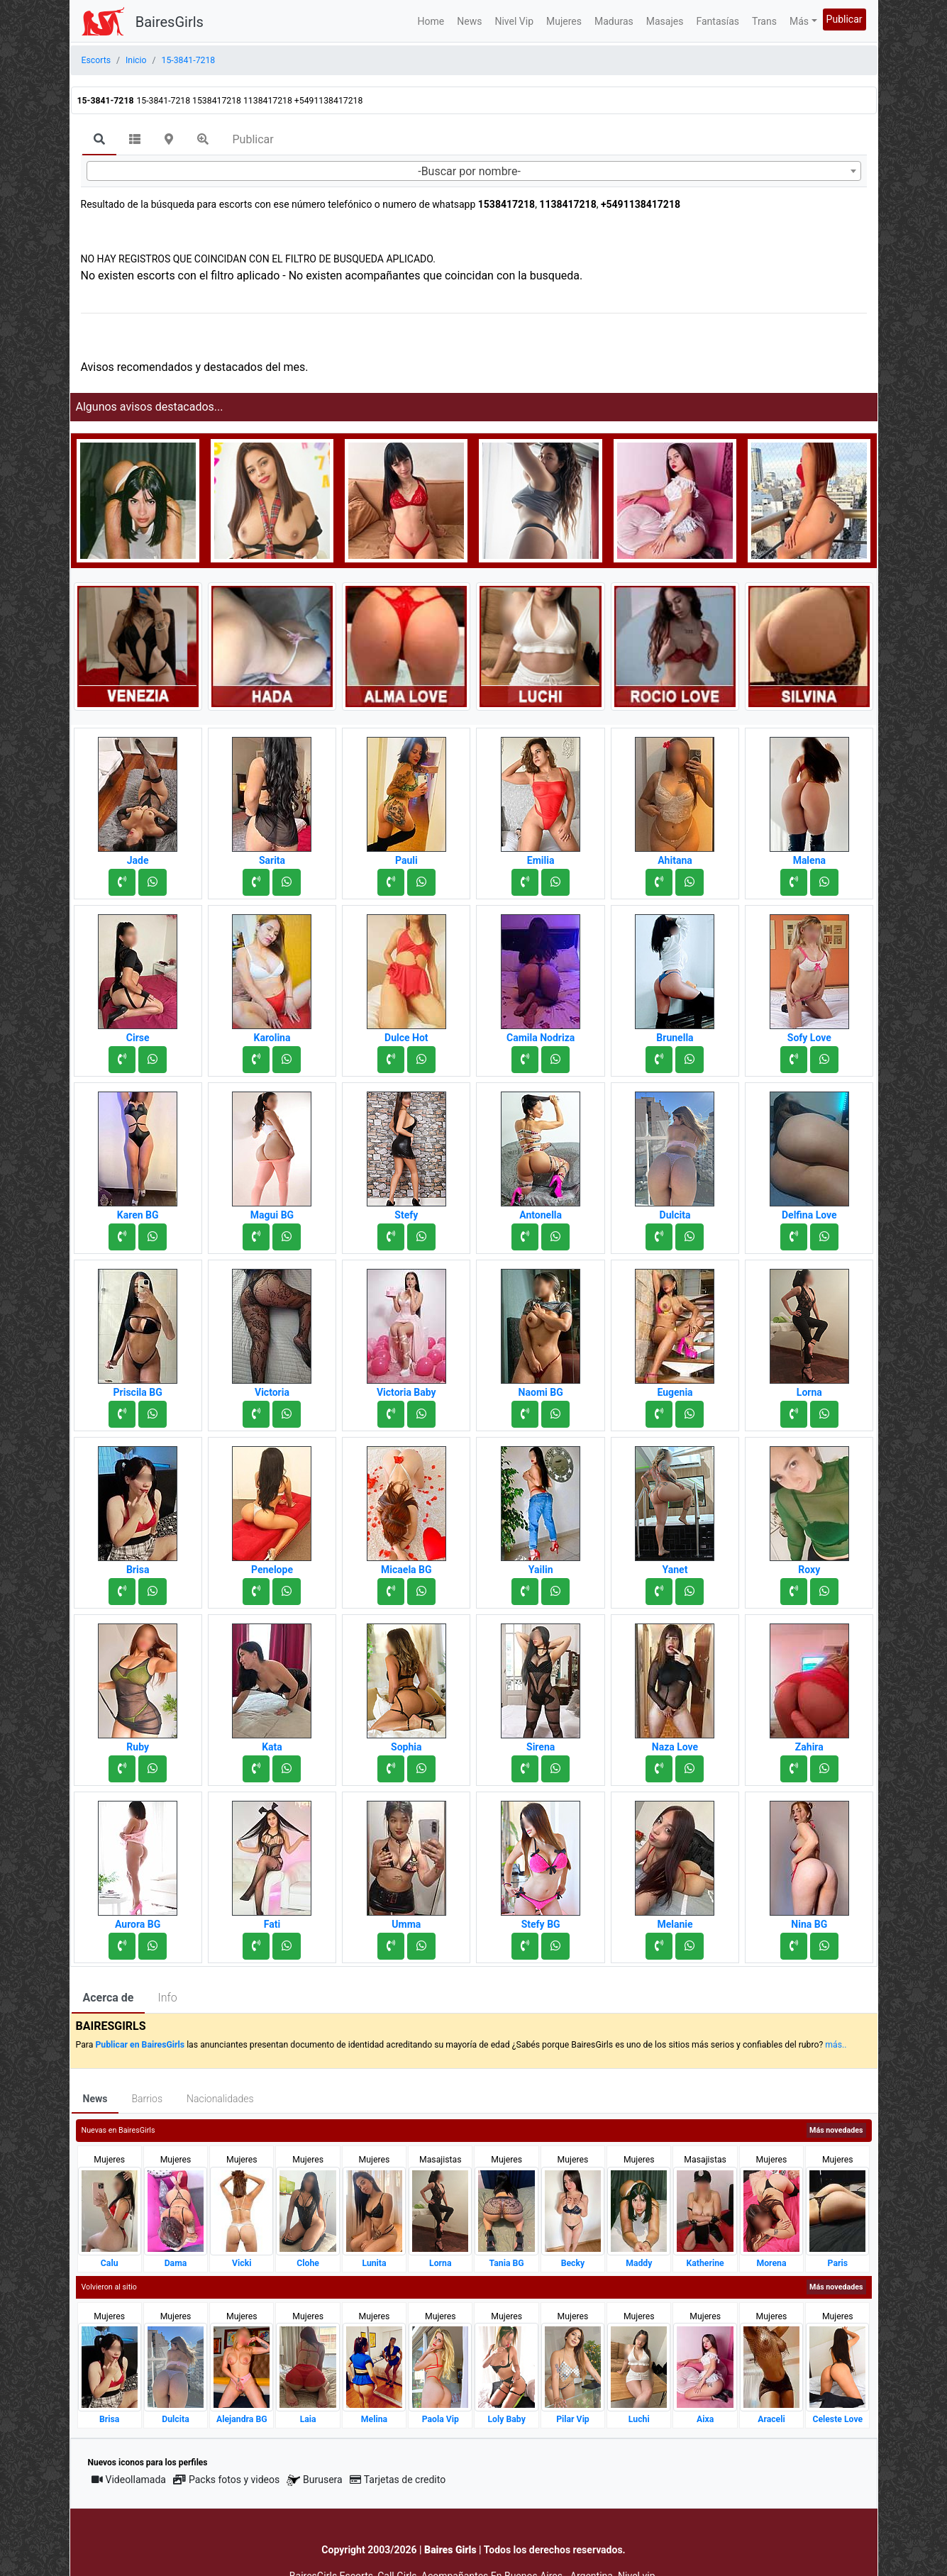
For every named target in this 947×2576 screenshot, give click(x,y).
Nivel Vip (513, 21)
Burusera (314, 2480)
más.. (835, 2045)
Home (431, 21)
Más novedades (836, 2130)
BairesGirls (169, 21)
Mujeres (564, 21)
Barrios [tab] (146, 2098)
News (469, 21)
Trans (764, 21)
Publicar (844, 19)
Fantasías (717, 21)
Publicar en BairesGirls (139, 2045)
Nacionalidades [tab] (220, 2098)
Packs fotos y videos (226, 2479)
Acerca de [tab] (108, 1997)
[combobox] (474, 171)
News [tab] (95, 2098)
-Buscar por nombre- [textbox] (469, 171)
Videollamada (129, 2479)
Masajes (665, 21)
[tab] (99, 140)
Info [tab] (167, 1997)
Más (799, 21)
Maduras (613, 21)
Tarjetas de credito (398, 2479)
